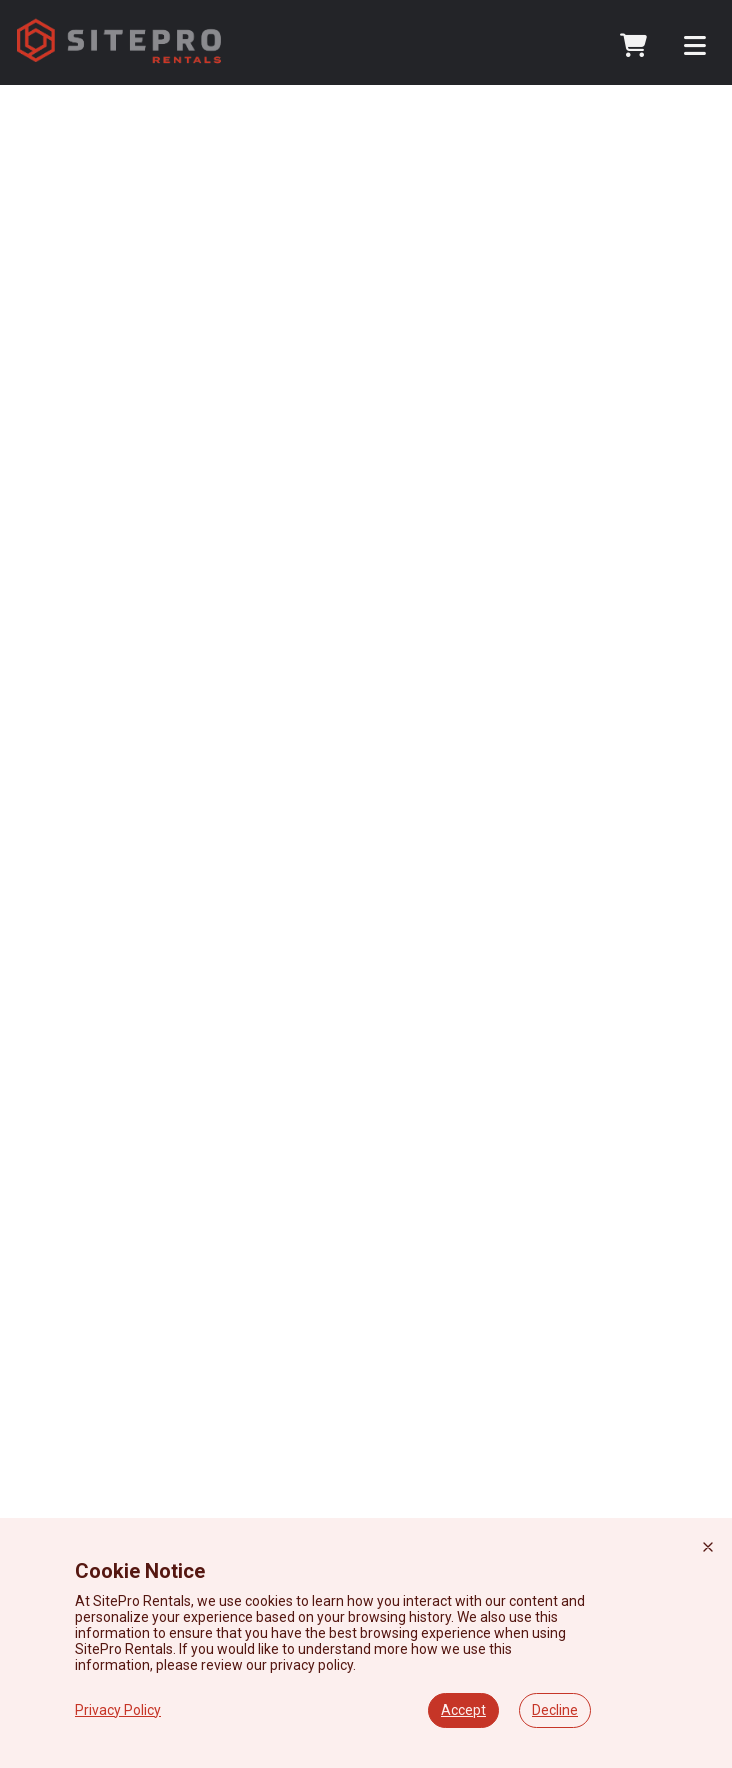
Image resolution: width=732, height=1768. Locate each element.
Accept (463, 1710)
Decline (555, 1710)
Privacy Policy (118, 1710)
